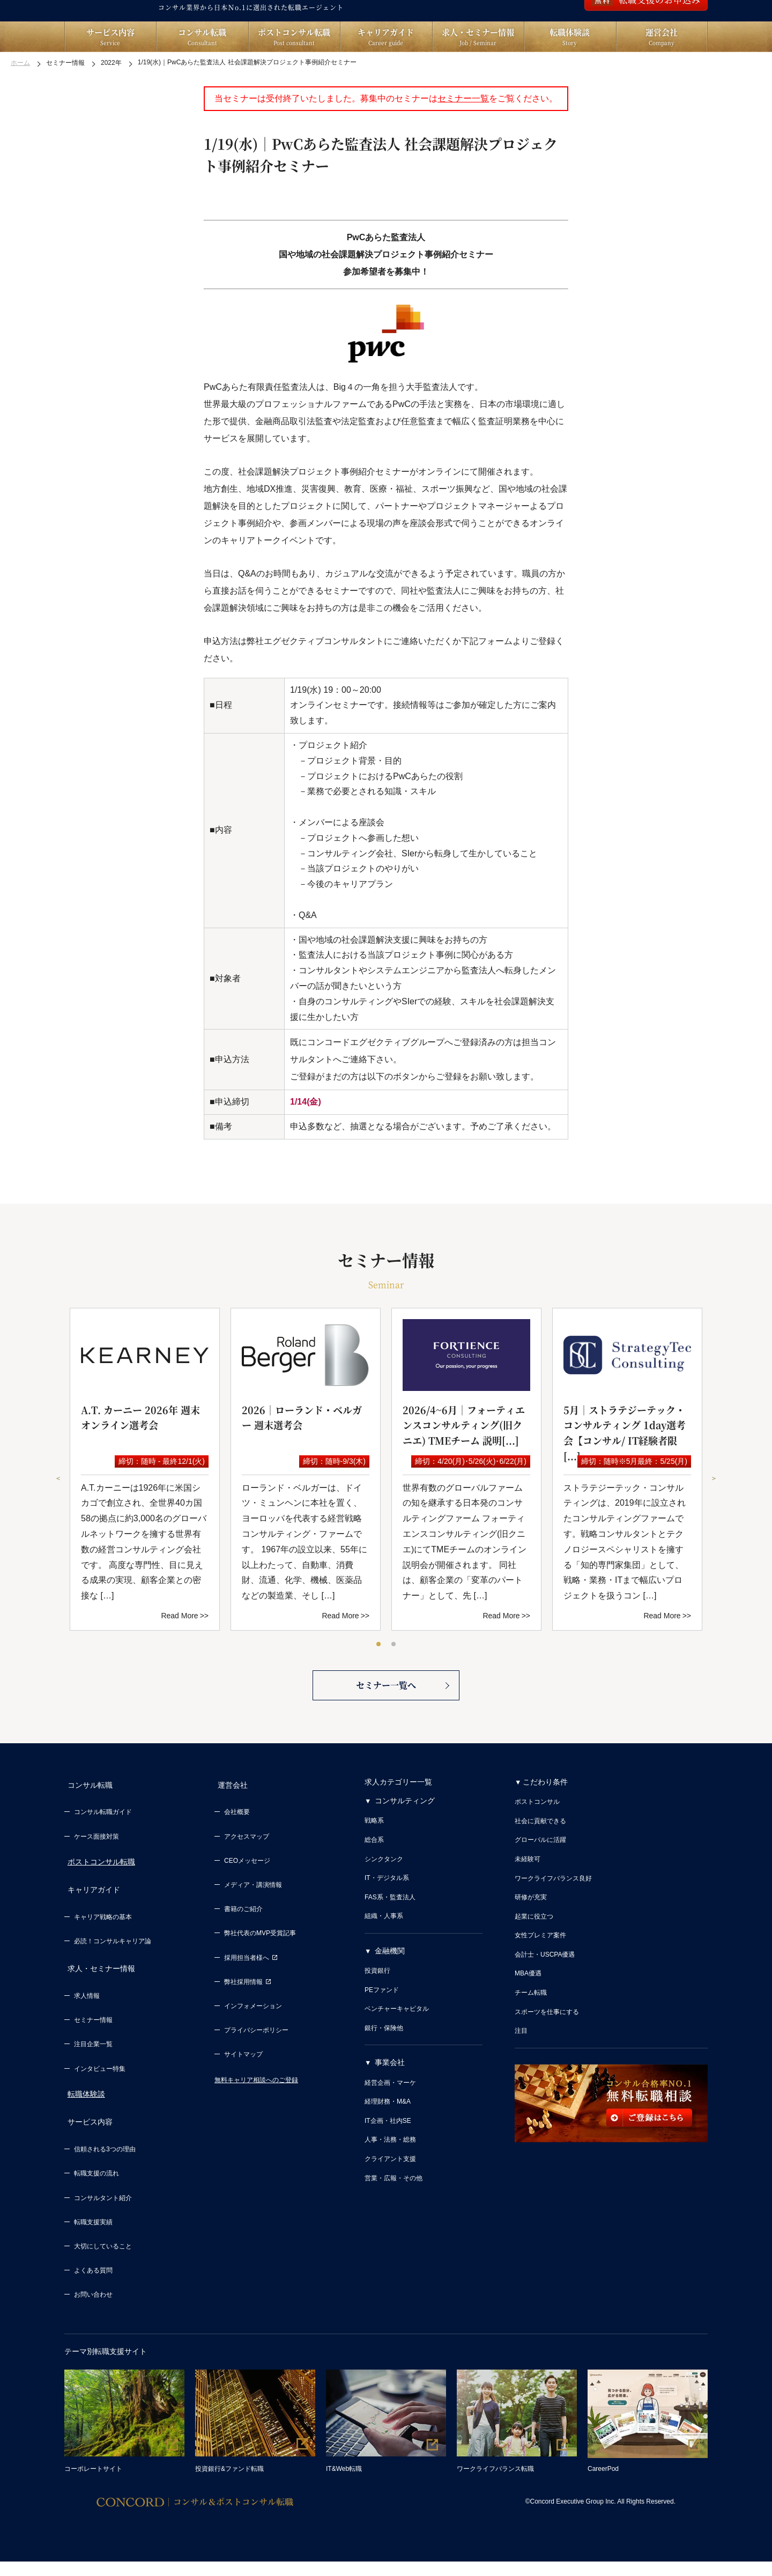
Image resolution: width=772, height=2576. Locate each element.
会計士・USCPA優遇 (545, 1994)
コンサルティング (405, 1840)
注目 (521, 2070)
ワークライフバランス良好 (553, 1918)
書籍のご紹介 (243, 1942)
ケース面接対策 (96, 1870)
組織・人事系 (384, 1956)
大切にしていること (103, 2262)
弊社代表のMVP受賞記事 (260, 1967)
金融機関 (390, 1990)
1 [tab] (379, 1672)
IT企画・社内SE (388, 2160)
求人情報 (87, 2017)
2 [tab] (394, 1672)
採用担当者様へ (251, 1991)
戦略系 (374, 1860)
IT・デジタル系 (387, 1917)
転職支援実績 (93, 2237)
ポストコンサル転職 (98, 1895)
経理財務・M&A (388, 2141)
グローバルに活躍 (540, 1880)
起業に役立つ (534, 1956)
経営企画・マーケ (390, 2122)
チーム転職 (531, 2032)
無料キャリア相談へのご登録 (256, 2113)
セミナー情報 (93, 2041)
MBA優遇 (528, 2013)
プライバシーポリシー (256, 2064)
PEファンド (382, 2029)
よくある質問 (93, 2286)
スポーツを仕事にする (547, 2051)
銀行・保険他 (384, 2067)
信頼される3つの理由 (105, 2164)
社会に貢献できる (540, 1860)
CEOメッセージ (247, 1894)
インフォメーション (253, 2040)
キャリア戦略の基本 (103, 1945)
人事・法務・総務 (390, 2179)
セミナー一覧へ (386, 1723)
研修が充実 (531, 1937)
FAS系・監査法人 (390, 1937)
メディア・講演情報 (253, 1918)
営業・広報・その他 (393, 2218)
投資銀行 (377, 2010)
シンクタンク (384, 1899)
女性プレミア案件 (540, 1975)
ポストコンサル (537, 1841)
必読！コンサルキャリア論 (112, 1969)
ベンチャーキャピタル (397, 2048)
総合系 (374, 1879)
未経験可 (527, 1899)
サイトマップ (243, 2088)
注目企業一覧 (93, 2066)
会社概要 (237, 1845)
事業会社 (390, 2102)
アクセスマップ (246, 1870)
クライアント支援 (390, 2198)
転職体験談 (83, 2115)
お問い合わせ (93, 2310)
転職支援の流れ (96, 2189)
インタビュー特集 (99, 2090)
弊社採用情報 (247, 2015)
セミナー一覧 (463, 125)
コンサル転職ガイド (103, 1845)
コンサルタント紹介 (103, 2213)
